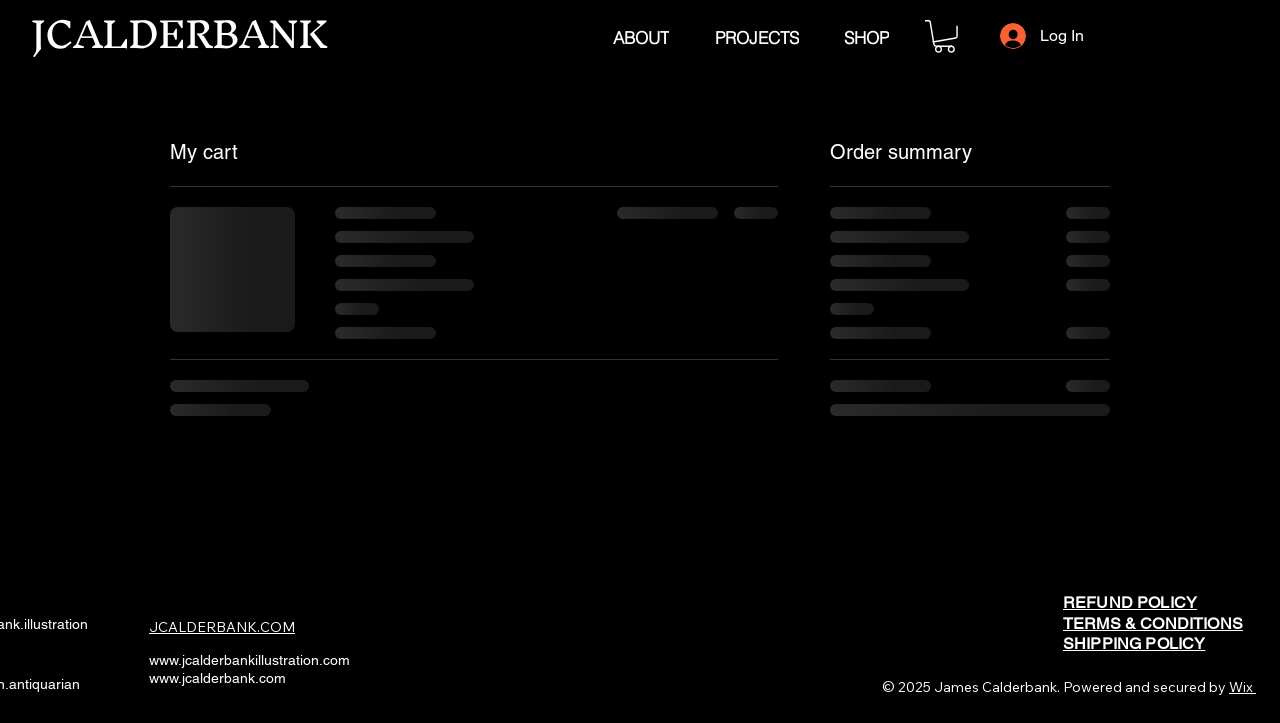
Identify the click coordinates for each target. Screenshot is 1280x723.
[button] (944, 36)
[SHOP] (866, 37)
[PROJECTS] (757, 37)
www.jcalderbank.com (217, 678)
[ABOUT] (640, 37)
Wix (1241, 687)
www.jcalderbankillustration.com (249, 660)
